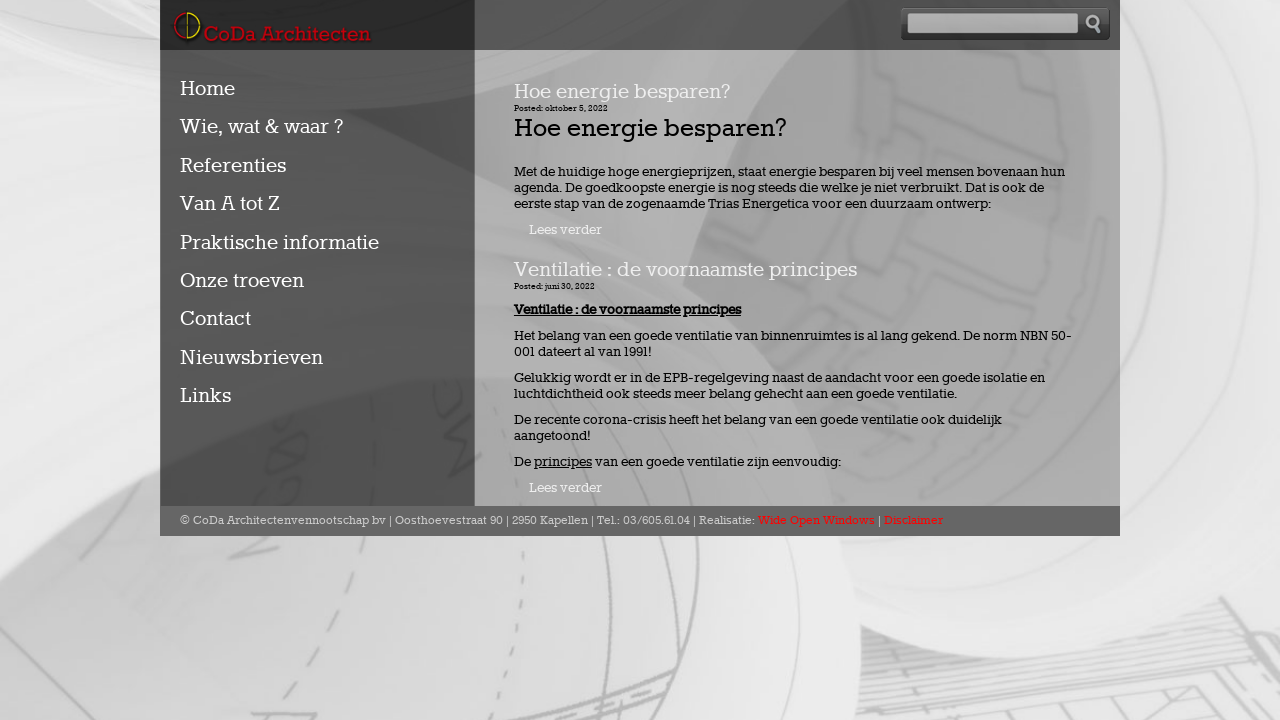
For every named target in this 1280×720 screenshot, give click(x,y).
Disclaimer (913, 521)
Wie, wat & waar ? (261, 127)
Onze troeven (242, 281)
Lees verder (565, 230)
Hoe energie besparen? (622, 92)
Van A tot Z (230, 204)
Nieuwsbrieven (251, 358)
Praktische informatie (279, 243)
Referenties (233, 166)
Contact (215, 319)
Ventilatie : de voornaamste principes (685, 270)
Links (205, 396)
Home (207, 89)
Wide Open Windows (816, 521)
